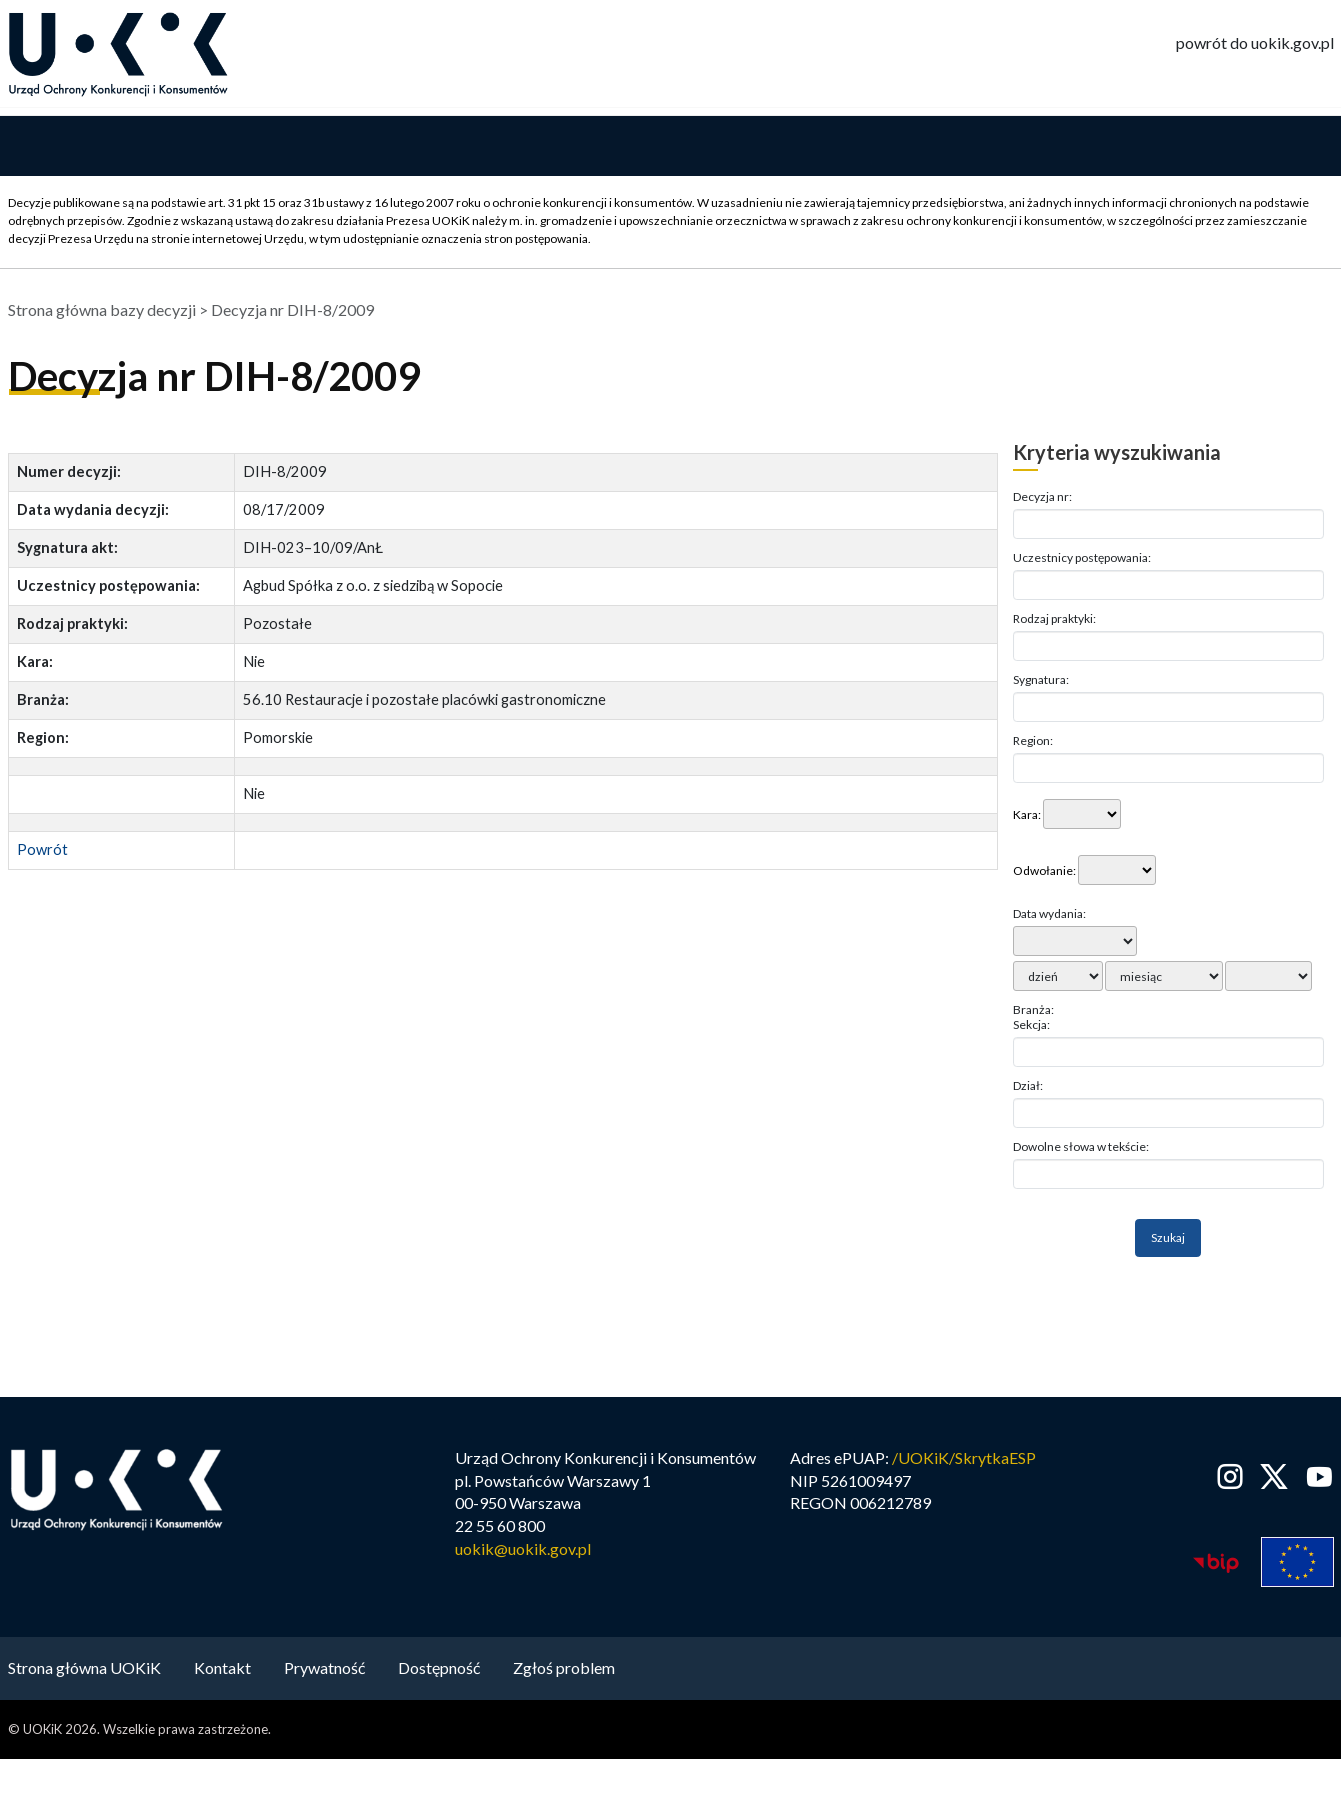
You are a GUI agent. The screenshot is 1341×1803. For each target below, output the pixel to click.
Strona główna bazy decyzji (102, 314)
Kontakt (222, 1671)
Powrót (42, 854)
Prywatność (324, 1671)
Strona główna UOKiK (84, 1671)
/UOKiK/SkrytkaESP (964, 1461)
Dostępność (439, 1671)
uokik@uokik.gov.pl (523, 1553)
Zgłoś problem (564, 1671)
